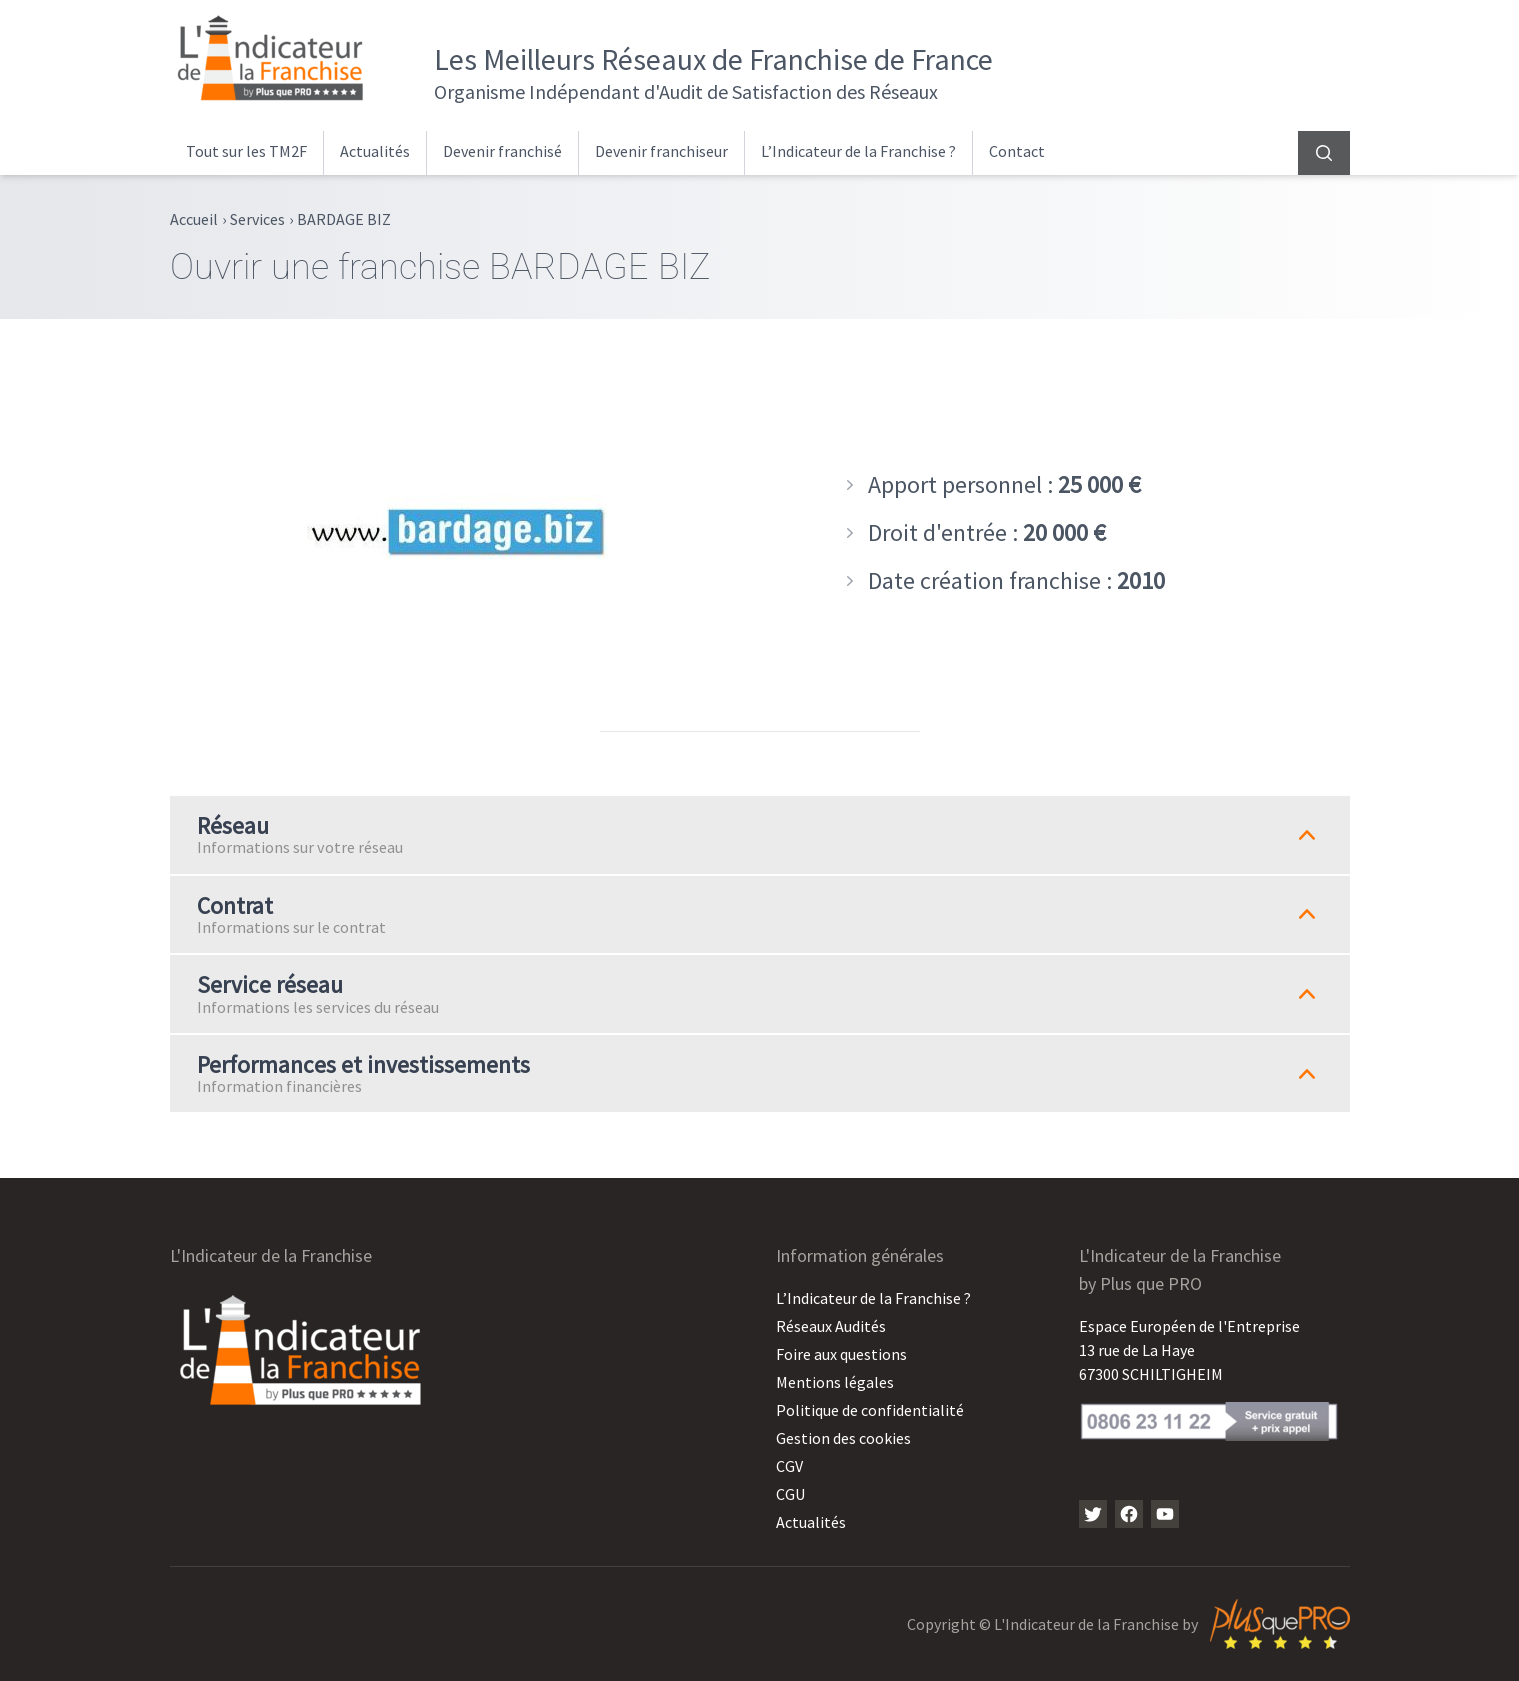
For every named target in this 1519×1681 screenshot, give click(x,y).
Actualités (375, 151)
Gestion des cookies (843, 1438)
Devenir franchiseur (661, 151)
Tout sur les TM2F (246, 151)
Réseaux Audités (831, 1326)
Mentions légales (835, 1382)
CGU (790, 1494)
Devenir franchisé (502, 151)
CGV (789, 1466)
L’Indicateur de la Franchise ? (858, 151)
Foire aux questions (841, 1354)
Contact (1017, 151)
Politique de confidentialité (870, 1410)
